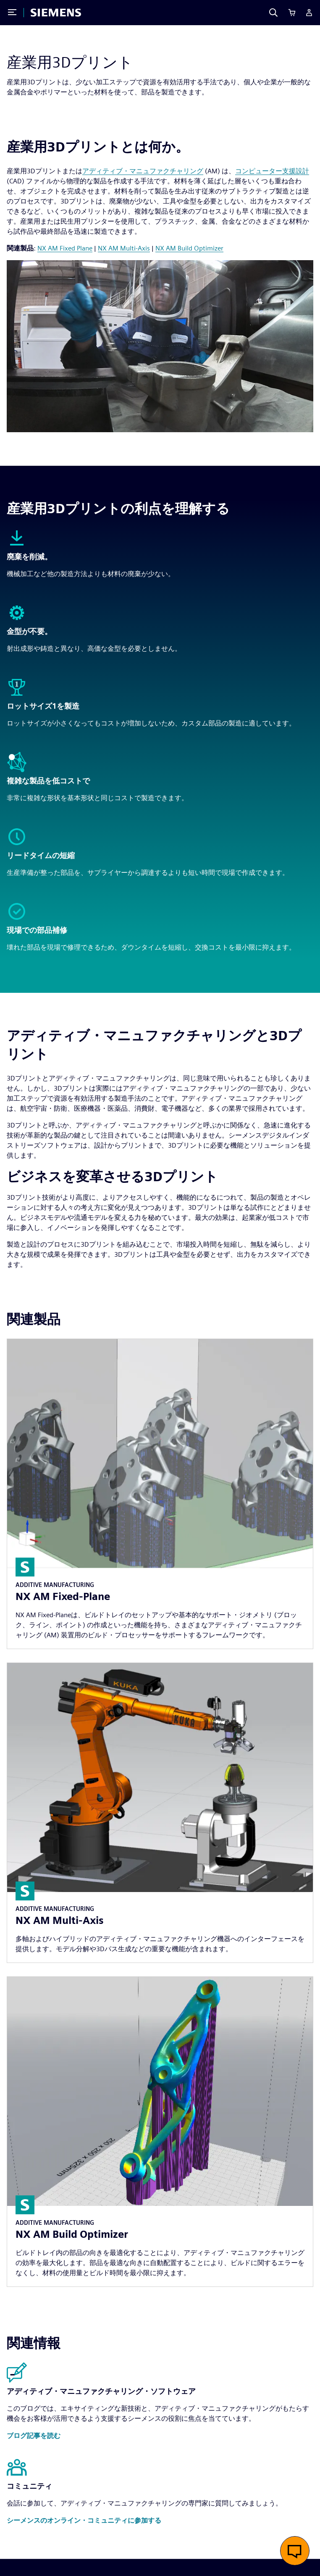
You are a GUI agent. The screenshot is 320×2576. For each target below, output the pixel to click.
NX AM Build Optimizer (189, 248)
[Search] (273, 12)
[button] (33, 2436)
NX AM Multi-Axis (124, 248)
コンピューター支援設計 (272, 171)
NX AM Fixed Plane (64, 248)
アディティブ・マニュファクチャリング (142, 171)
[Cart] (291, 12)
